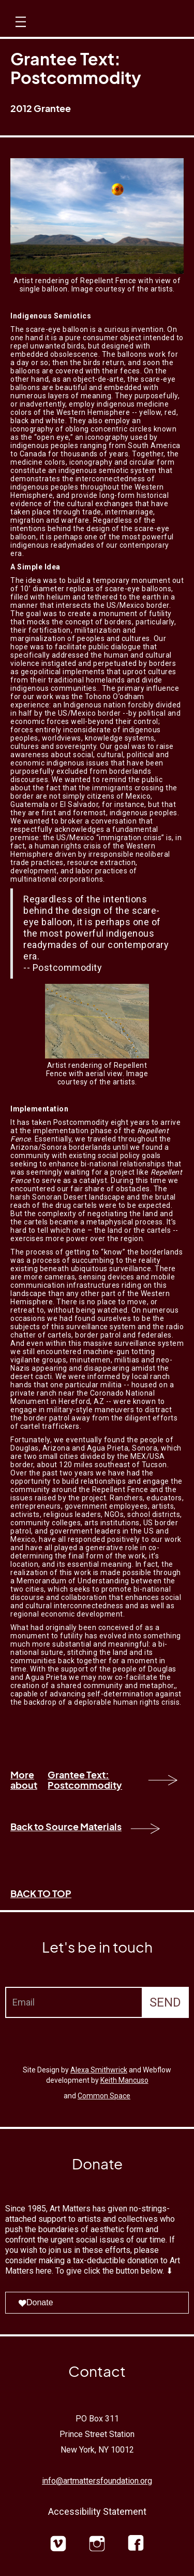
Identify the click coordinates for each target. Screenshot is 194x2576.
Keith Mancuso (124, 2080)
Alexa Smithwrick (98, 2070)
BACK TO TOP (40, 1893)
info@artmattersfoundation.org (97, 2481)
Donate (35, 2302)
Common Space (104, 2096)
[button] (19, 31)
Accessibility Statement (97, 2511)
